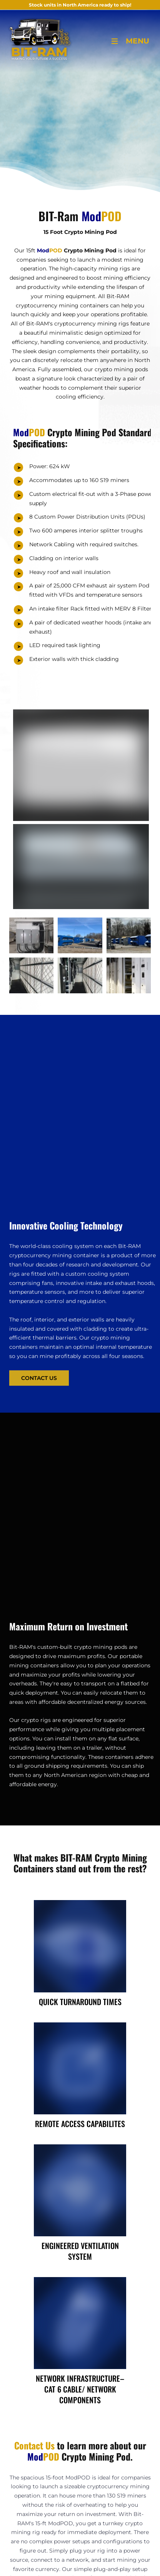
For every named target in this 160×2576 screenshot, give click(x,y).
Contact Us (22, 1374)
